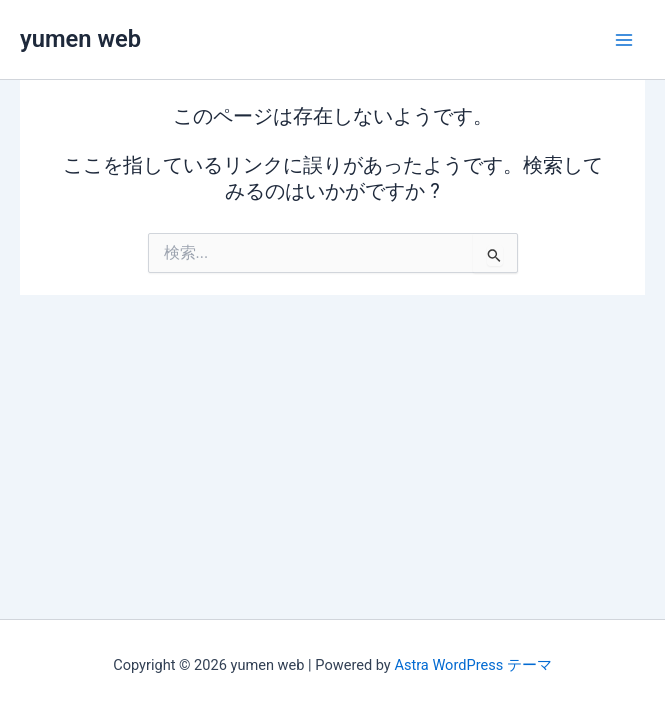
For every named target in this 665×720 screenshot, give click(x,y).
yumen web (80, 39)
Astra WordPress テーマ (472, 665)
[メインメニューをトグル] (624, 40)
